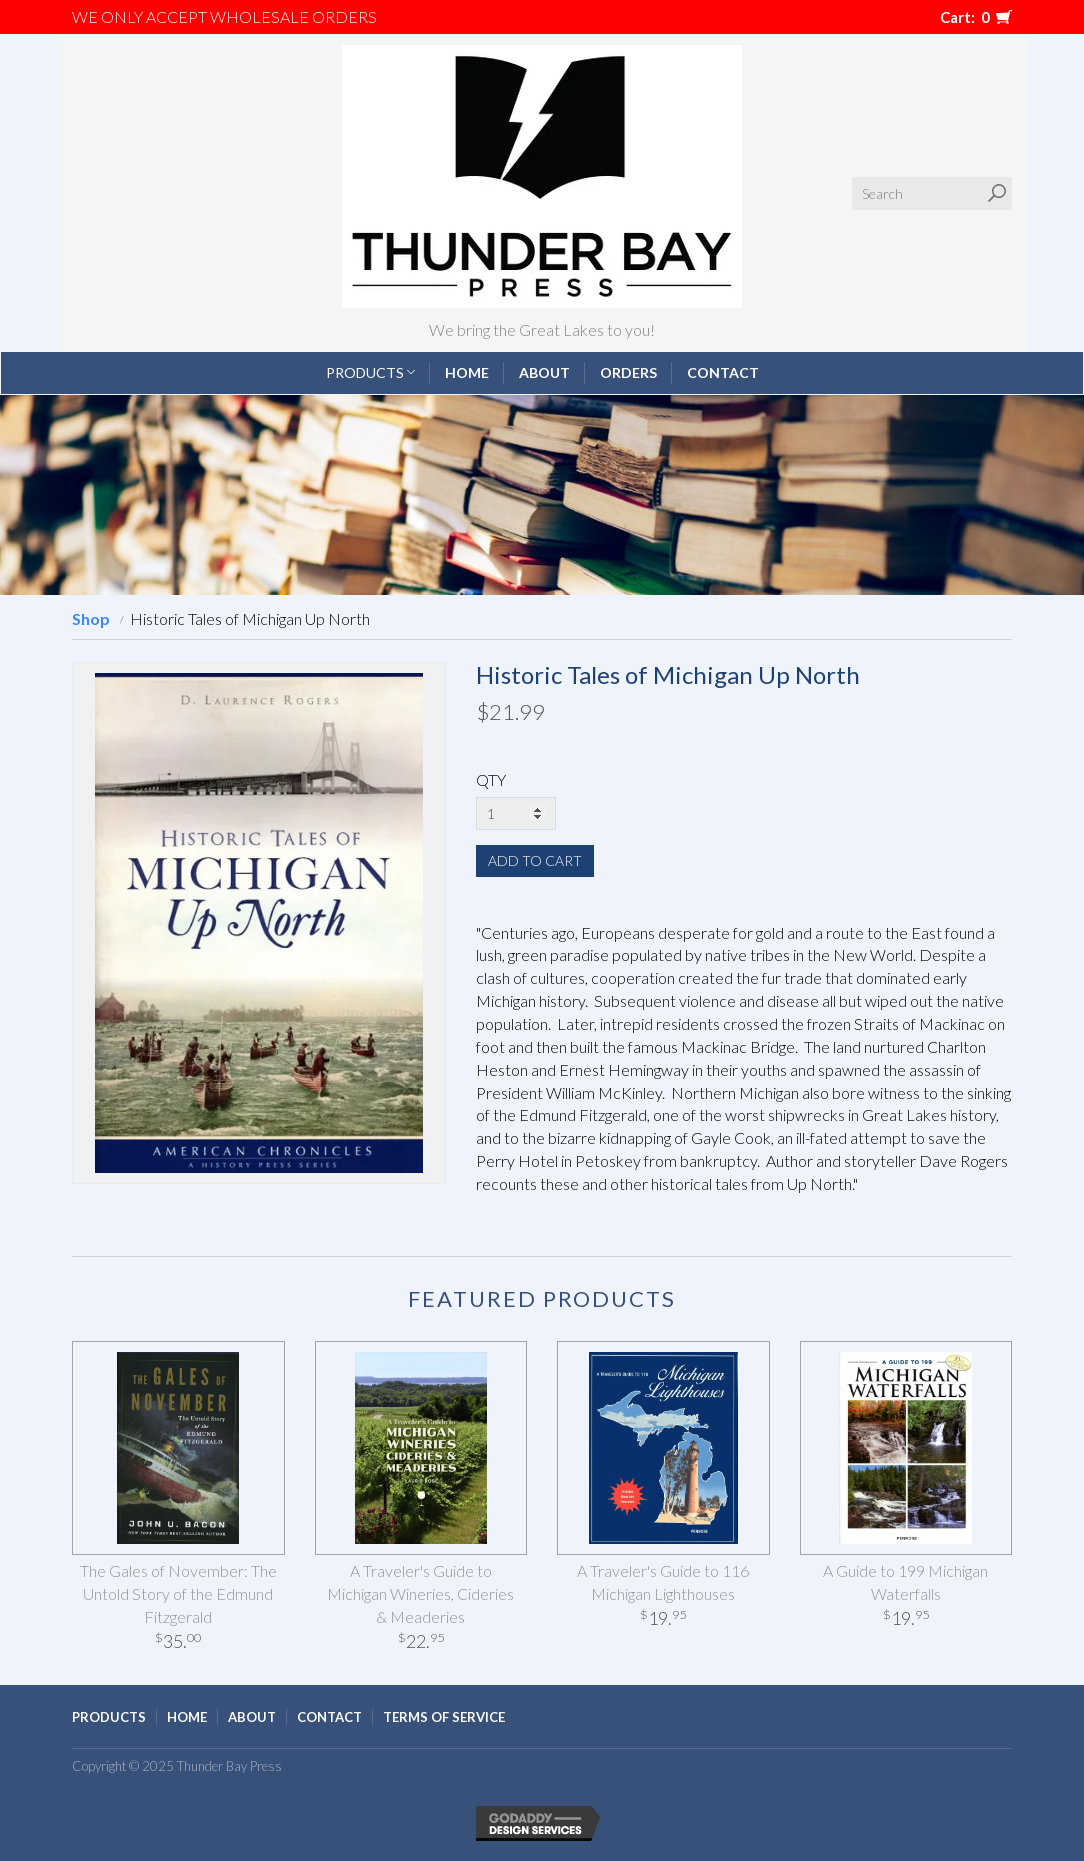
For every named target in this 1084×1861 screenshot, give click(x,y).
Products (370, 372)
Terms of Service (444, 1717)
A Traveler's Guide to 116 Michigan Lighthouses (663, 1582)
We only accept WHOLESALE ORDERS (224, 16)
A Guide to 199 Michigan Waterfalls (905, 1582)
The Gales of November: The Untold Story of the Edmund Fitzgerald (178, 1593)
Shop (91, 618)
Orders (628, 372)
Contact (723, 372)
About (544, 372)
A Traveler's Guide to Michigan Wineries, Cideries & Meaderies (420, 1593)
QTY (491, 779)
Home (467, 372)
